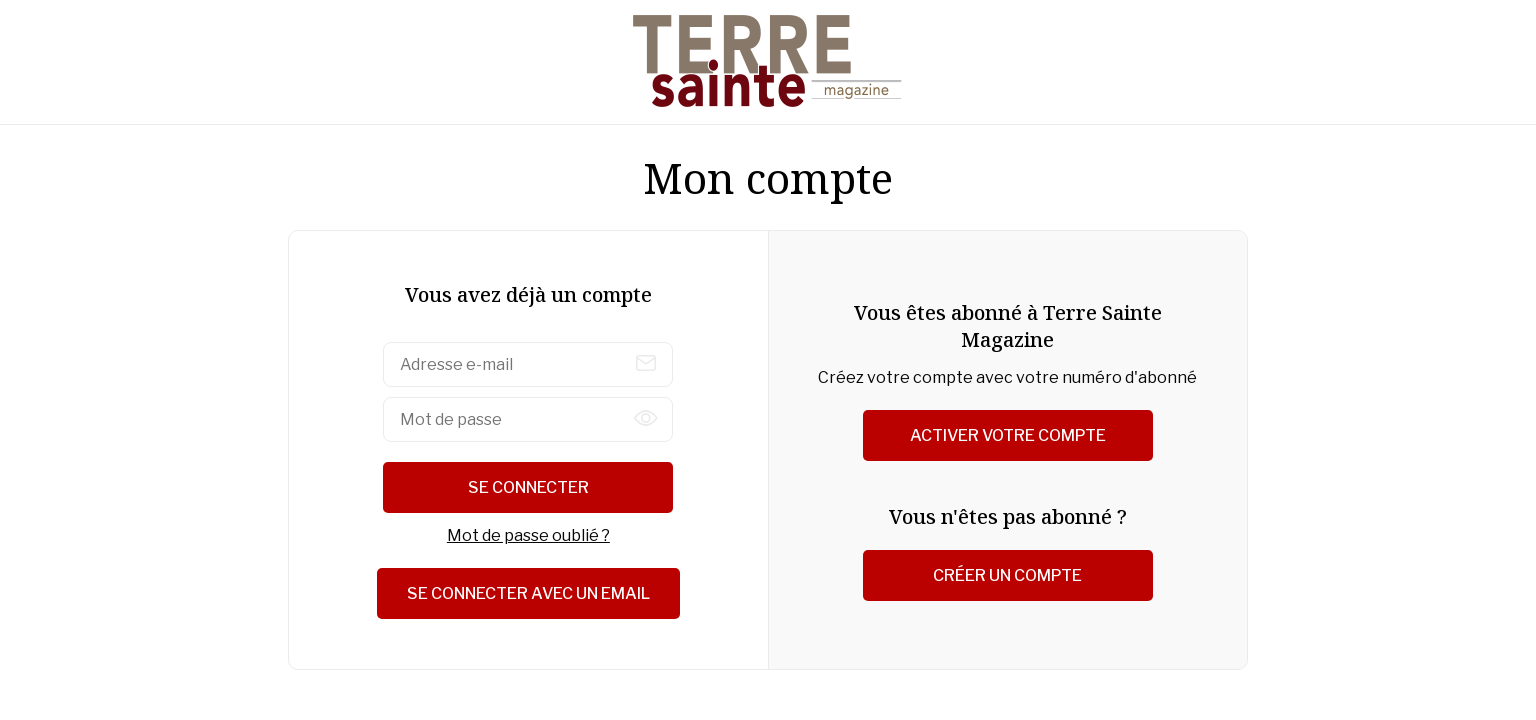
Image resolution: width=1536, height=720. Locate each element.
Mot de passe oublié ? (528, 535)
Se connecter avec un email (528, 593)
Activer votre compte (1008, 435)
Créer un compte (1007, 575)
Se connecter (528, 487)
